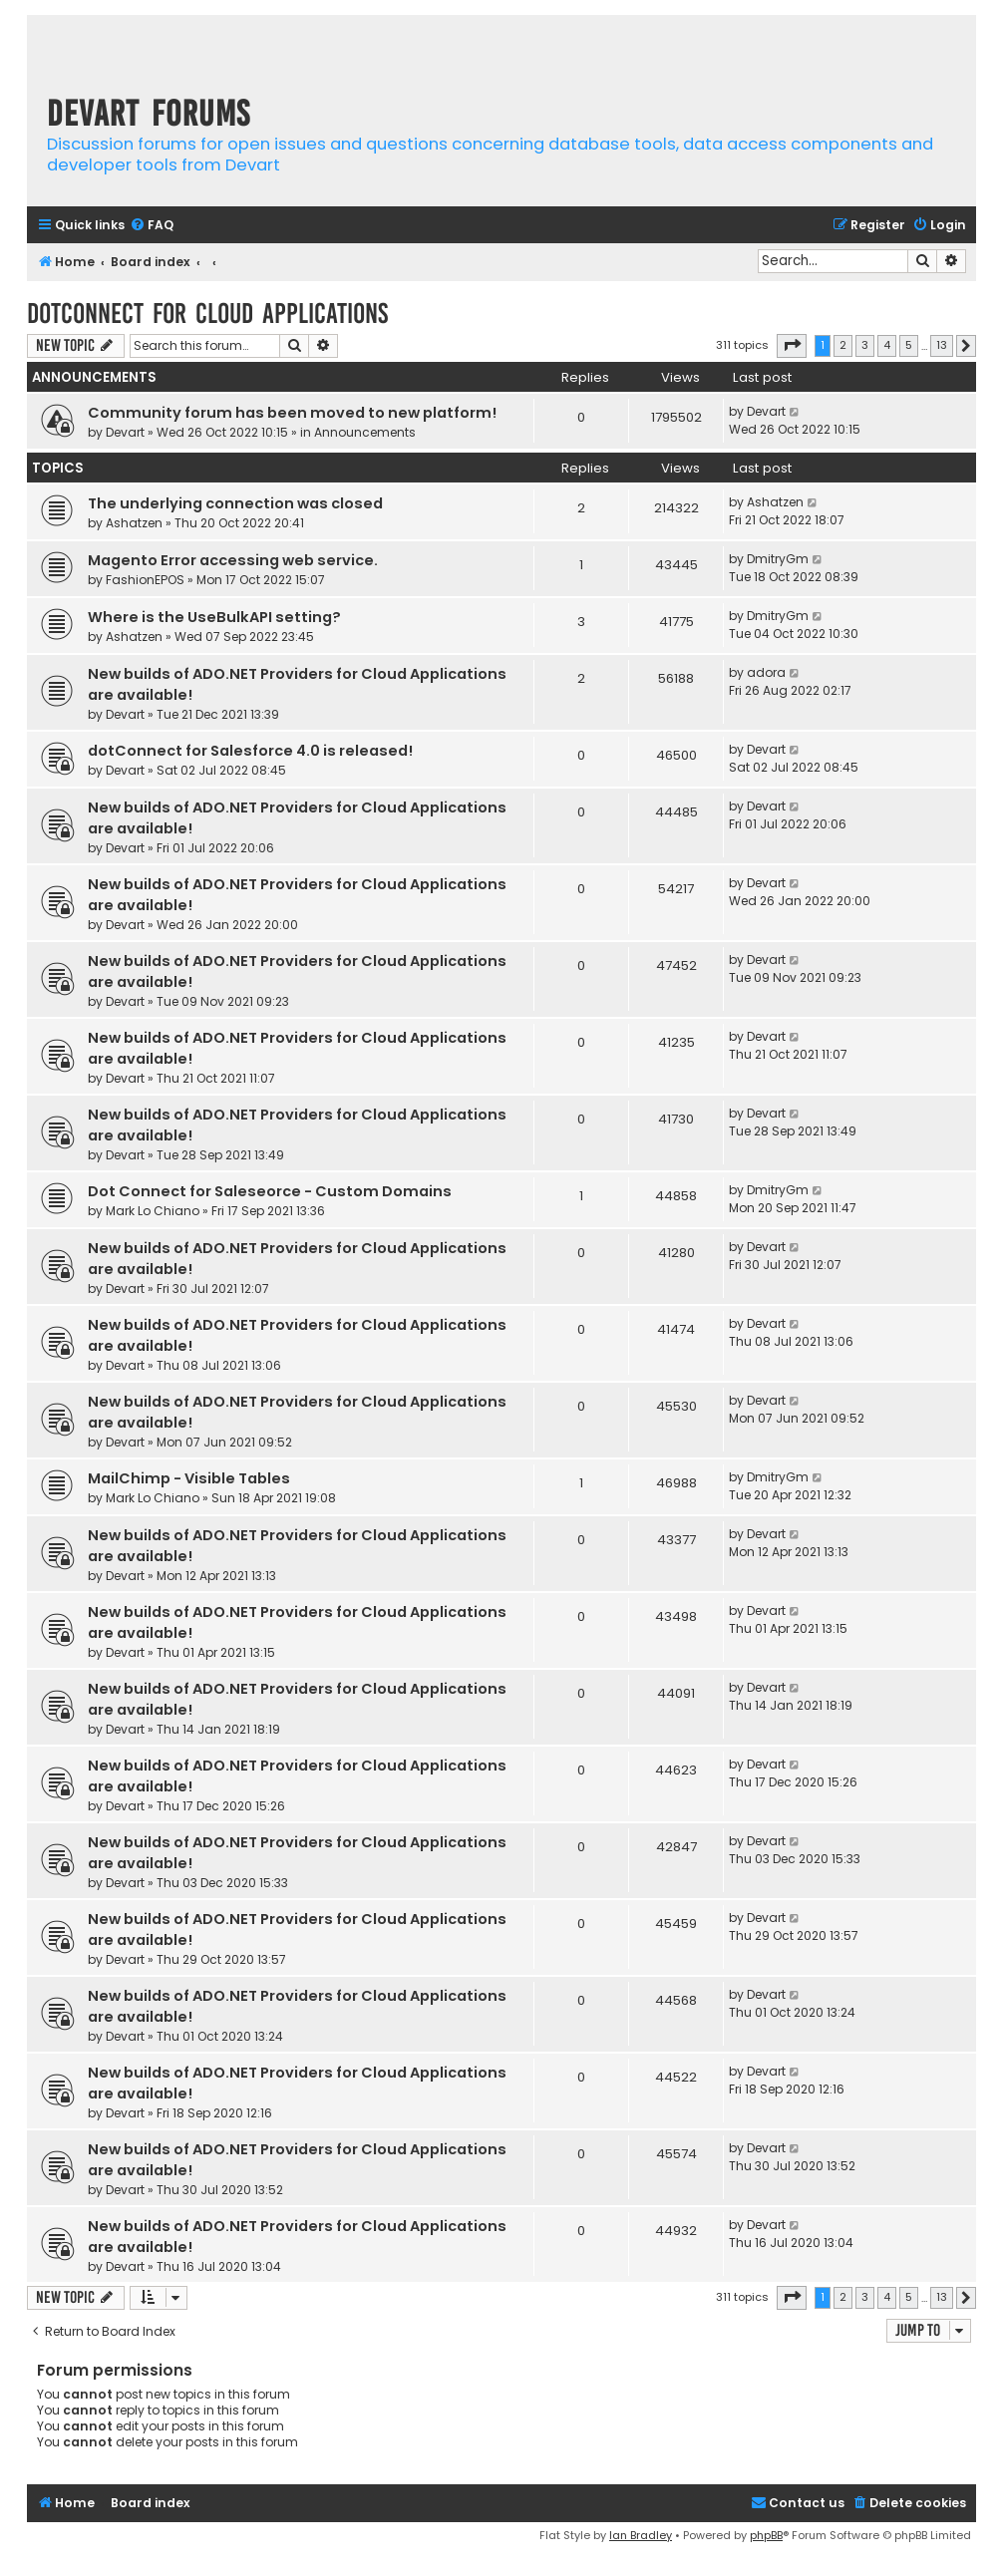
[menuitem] (151, 225)
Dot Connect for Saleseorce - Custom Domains (270, 1191)
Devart (125, 432)
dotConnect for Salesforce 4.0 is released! (250, 751)
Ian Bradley (640, 2535)
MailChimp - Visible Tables (189, 1478)
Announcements (365, 432)
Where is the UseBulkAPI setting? (214, 617)
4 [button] (886, 345)
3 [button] (864, 345)
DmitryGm (778, 558)
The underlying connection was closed (235, 503)
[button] (792, 346)
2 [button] (842, 345)
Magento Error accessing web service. (233, 560)
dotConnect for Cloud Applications (207, 313)
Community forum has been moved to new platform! (292, 413)
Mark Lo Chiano (152, 1210)
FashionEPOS (145, 579)
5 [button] (908, 345)
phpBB (766, 2535)
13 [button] (941, 345)
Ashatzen (134, 522)
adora (766, 672)
